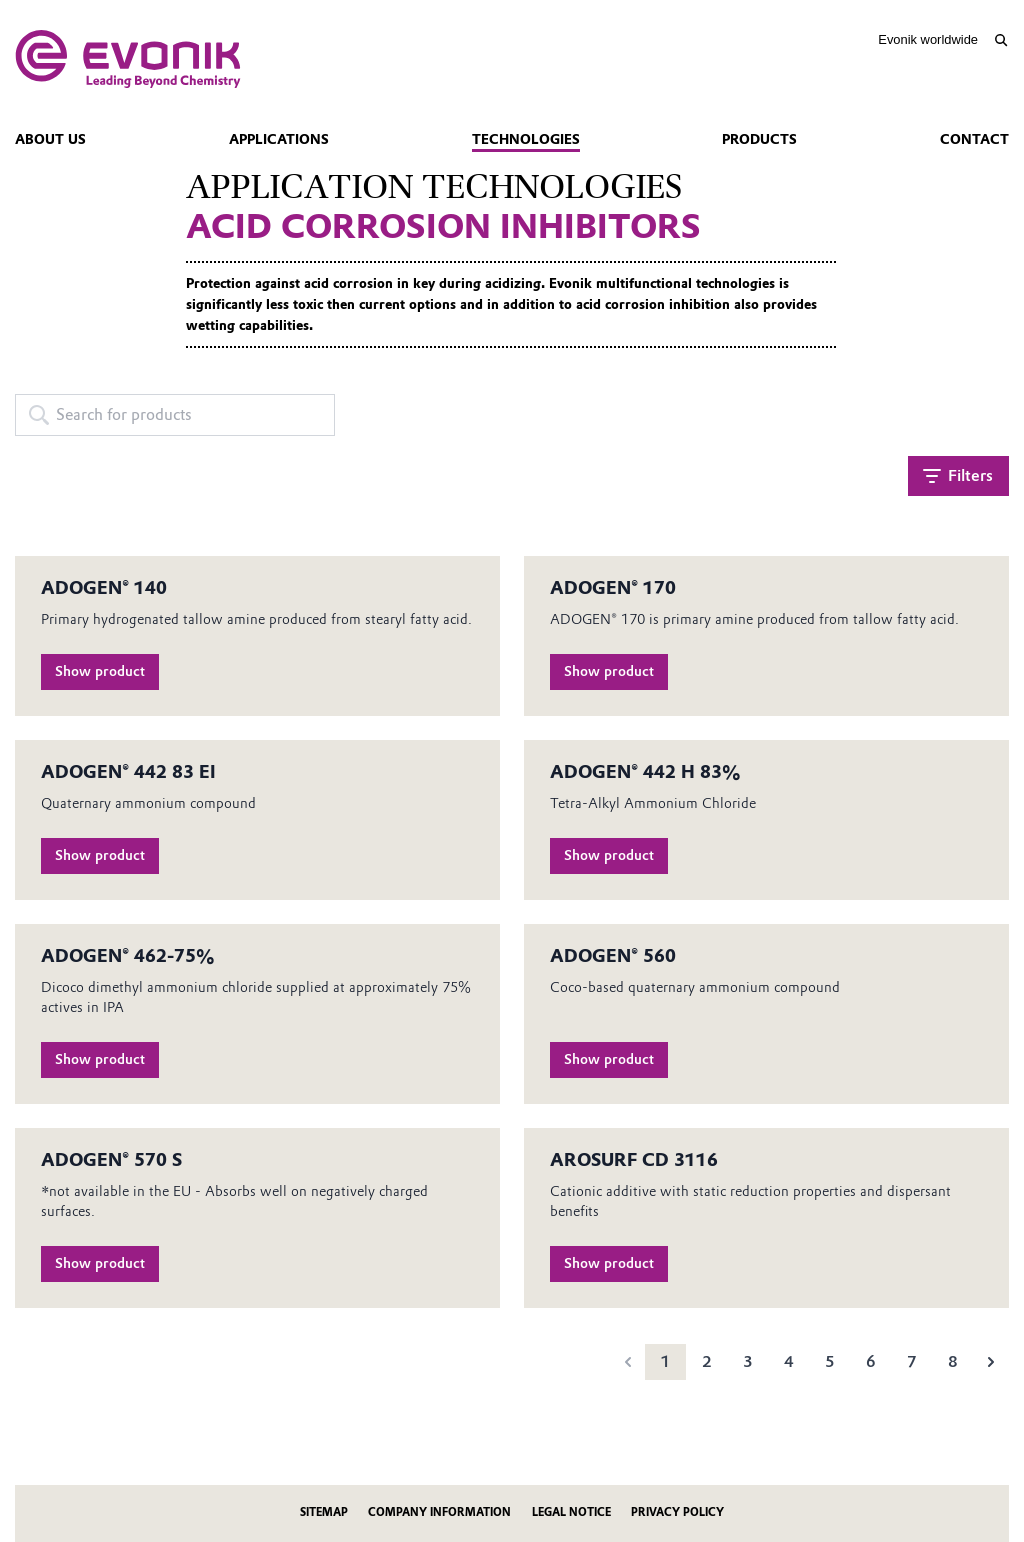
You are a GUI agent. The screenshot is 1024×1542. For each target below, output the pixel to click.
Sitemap (324, 1512)
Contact (974, 139)
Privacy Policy (677, 1512)
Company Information (439, 1512)
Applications (279, 139)
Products (759, 139)
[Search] (1000, 40)
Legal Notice (571, 1512)
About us (50, 139)
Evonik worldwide (928, 39)
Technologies (526, 139)
